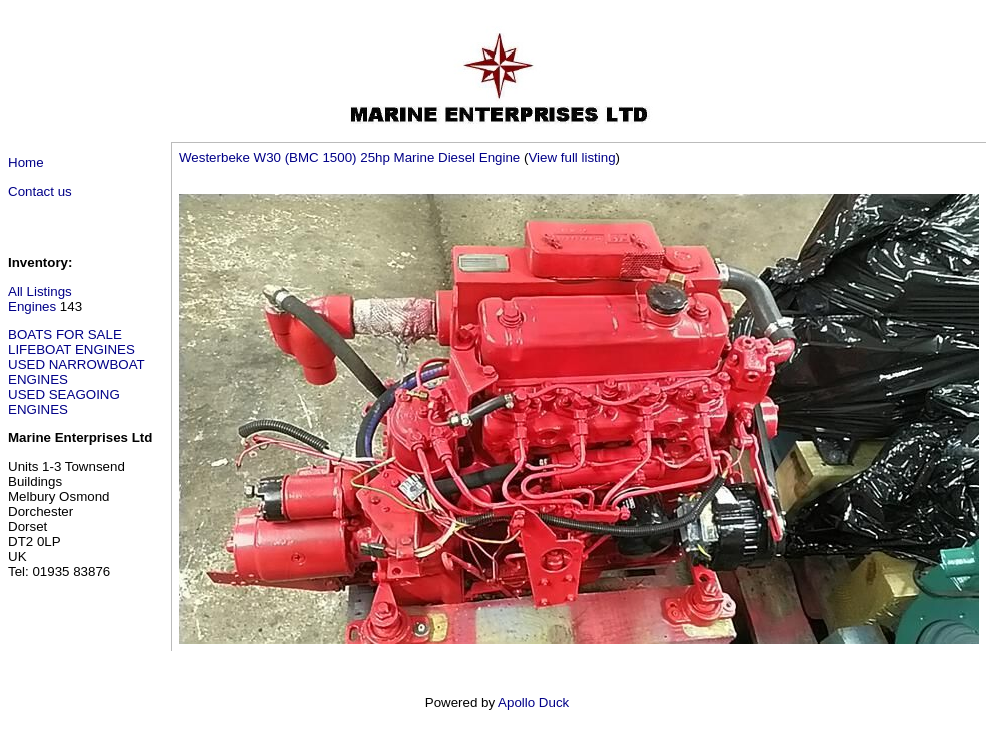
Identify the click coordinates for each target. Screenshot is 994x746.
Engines (32, 306)
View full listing (571, 157)
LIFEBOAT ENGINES (71, 349)
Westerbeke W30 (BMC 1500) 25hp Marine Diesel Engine (349, 157)
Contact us (40, 191)
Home (26, 162)
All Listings (40, 291)
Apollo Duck (533, 702)
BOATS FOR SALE (65, 334)
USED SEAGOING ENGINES (64, 402)
